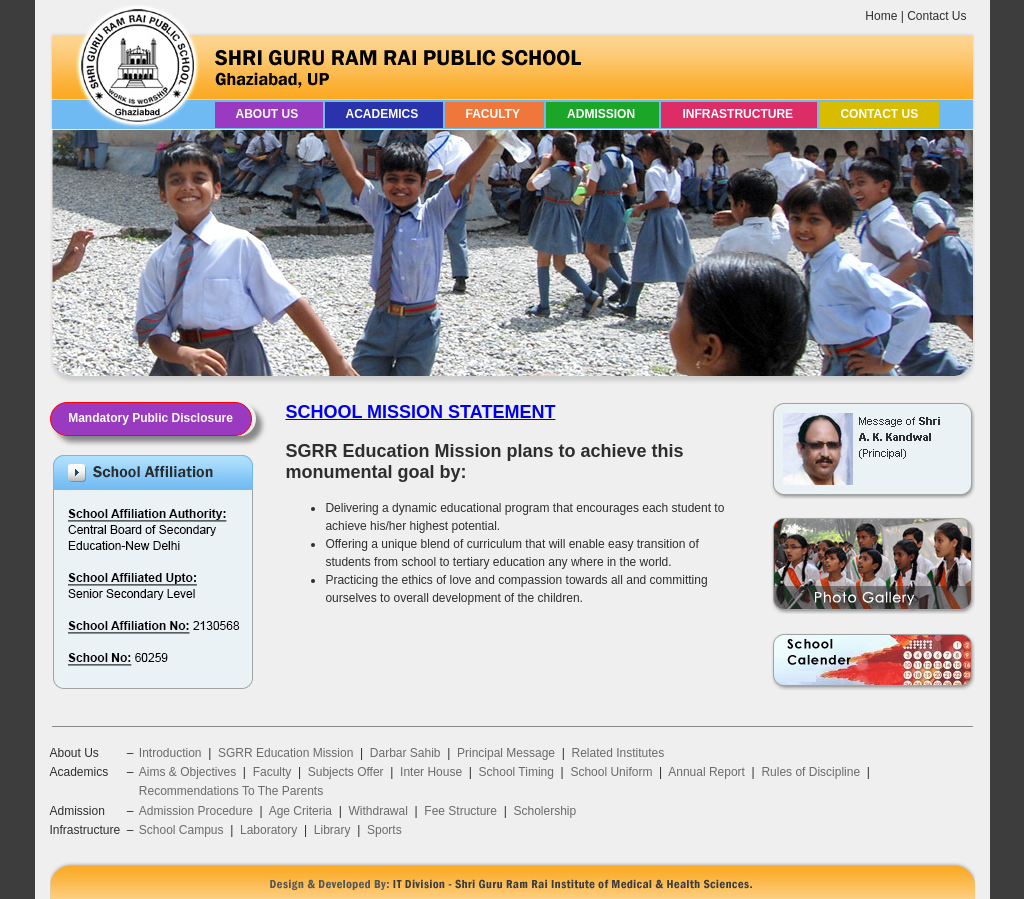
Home (881, 16)
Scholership (544, 811)
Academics (384, 114)
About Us (269, 114)
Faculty (495, 114)
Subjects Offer (346, 772)
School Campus (181, 830)
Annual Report (706, 772)
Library (332, 830)
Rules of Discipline (810, 772)
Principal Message (506, 753)
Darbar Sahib (405, 753)
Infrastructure (739, 114)
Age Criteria (300, 811)
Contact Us (936, 16)
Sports (384, 830)
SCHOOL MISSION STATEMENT (420, 412)
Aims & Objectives (187, 772)
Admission (602, 114)
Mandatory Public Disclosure (150, 418)
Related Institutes (618, 753)
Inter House (431, 772)
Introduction (170, 753)
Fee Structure (460, 811)
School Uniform (611, 772)
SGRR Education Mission (285, 753)
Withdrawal (377, 811)
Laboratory (268, 830)
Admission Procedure (196, 811)
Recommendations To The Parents (231, 791)
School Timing (516, 772)
